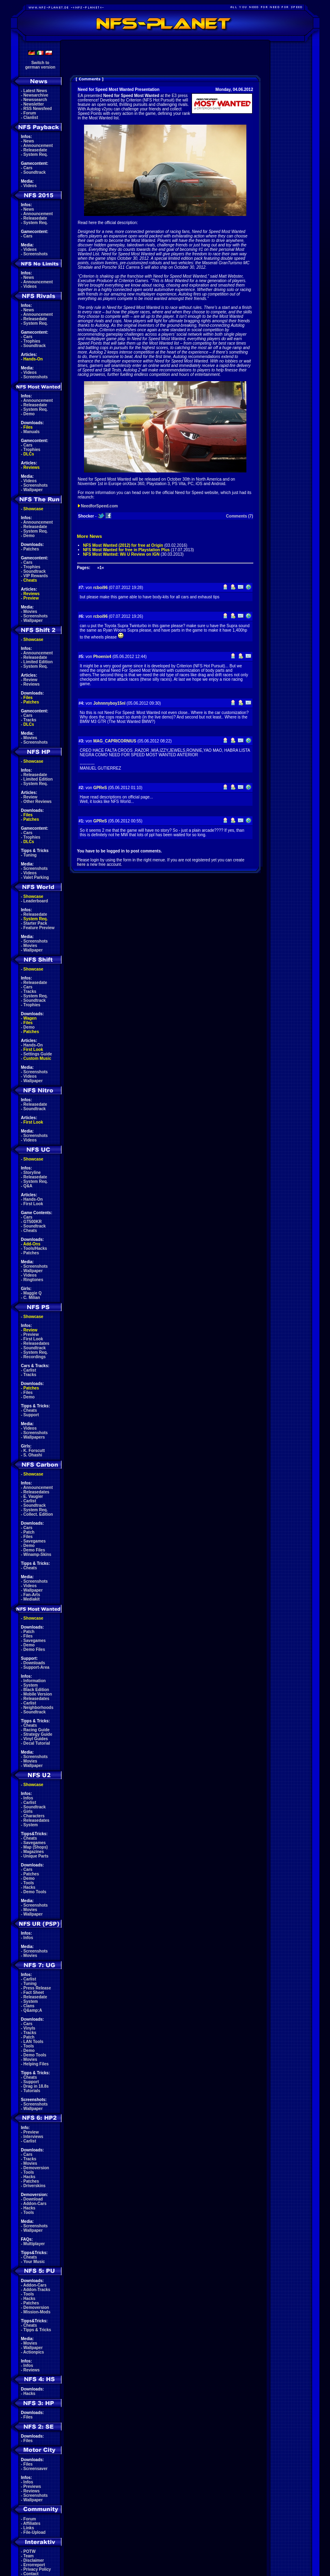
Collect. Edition (38, 1514)
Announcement (38, 145)
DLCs (29, 454)
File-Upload (34, 2532)
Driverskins (34, 2185)
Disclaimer (34, 2560)
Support (31, 1415)
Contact (31, 2574)
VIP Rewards (36, 576)
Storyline (32, 1172)
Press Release (37, 1988)
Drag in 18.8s (36, 2086)
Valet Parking (36, 877)
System (31, 1685)
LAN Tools (33, 2041)
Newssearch (35, 99)
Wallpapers (34, 1437)
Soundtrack (35, 172)
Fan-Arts (32, 1594)
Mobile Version (38, 1694)
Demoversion (36, 2168)
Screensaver (36, 2468)
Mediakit (32, 1599)
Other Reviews (38, 801)
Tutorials (32, 2090)
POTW (30, 2551)
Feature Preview (39, 928)
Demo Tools (35, 1892)
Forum (30, 113)
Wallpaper (33, 490)
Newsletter (34, 104)
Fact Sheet (34, 1992)
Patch (29, 1532)
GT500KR (33, 1221)
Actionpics (33, 2352)
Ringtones (33, 1279)
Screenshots (36, 254)
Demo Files (34, 1550)
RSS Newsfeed (38, 108)
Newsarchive (36, 95)
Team (29, 2556)
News (29, 141)
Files (28, 427)
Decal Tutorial (37, 1743)
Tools (29, 1883)
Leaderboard (36, 901)
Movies (30, 611)
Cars (28, 168)
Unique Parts (36, 1856)
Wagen (30, 1018)
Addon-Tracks (36, 2289)
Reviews (32, 467)
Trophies (32, 341)
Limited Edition (38, 662)
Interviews (33, 2136)
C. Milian (32, 1297)
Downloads (34, 1663)
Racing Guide (37, 1730)
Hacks (29, 1887)
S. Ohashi (33, 1455)
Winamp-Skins (38, 1554)
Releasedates (37, 1343)
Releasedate (35, 150)
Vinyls (29, 2028)
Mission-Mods (37, 2312)
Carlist (30, 1370)
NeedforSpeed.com (99, 506)
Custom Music (37, 1058)
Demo (29, 414)
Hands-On (33, 359)
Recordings (35, 1357)
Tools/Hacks (35, 1248)
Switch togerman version (40, 64)
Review (30, 679)
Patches (31, 549)
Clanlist (31, 117)
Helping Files (36, 2064)
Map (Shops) (36, 1847)
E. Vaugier (33, 1496)
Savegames (35, 1541)
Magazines (34, 1851)
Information (35, 1680)
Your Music (34, 2261)
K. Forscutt (34, 1450)
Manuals (32, 431)
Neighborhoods (39, 1707)
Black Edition (36, 1689)
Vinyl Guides (36, 1739)
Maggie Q (33, 1293)
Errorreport (34, 2565)
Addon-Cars (34, 2203)
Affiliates (31, 2523)
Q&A (28, 1186)
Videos (30, 185)
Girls (28, 1811)
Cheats (30, 580)
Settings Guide (38, 1054)
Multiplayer (34, 2244)
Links (29, 2528)
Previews (32, 2486)
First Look (33, 1049)
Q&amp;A (33, 2010)
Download (33, 2199)
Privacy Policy (37, 2569)
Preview (31, 598)
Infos (28, 1798)
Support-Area (37, 1667)
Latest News (35, 90)
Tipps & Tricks (37, 2330)
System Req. (36, 154)
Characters (34, 1816)
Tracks (30, 720)
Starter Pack (35, 923)
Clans (29, 2006)
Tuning (30, 855)
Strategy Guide (38, 1734)
